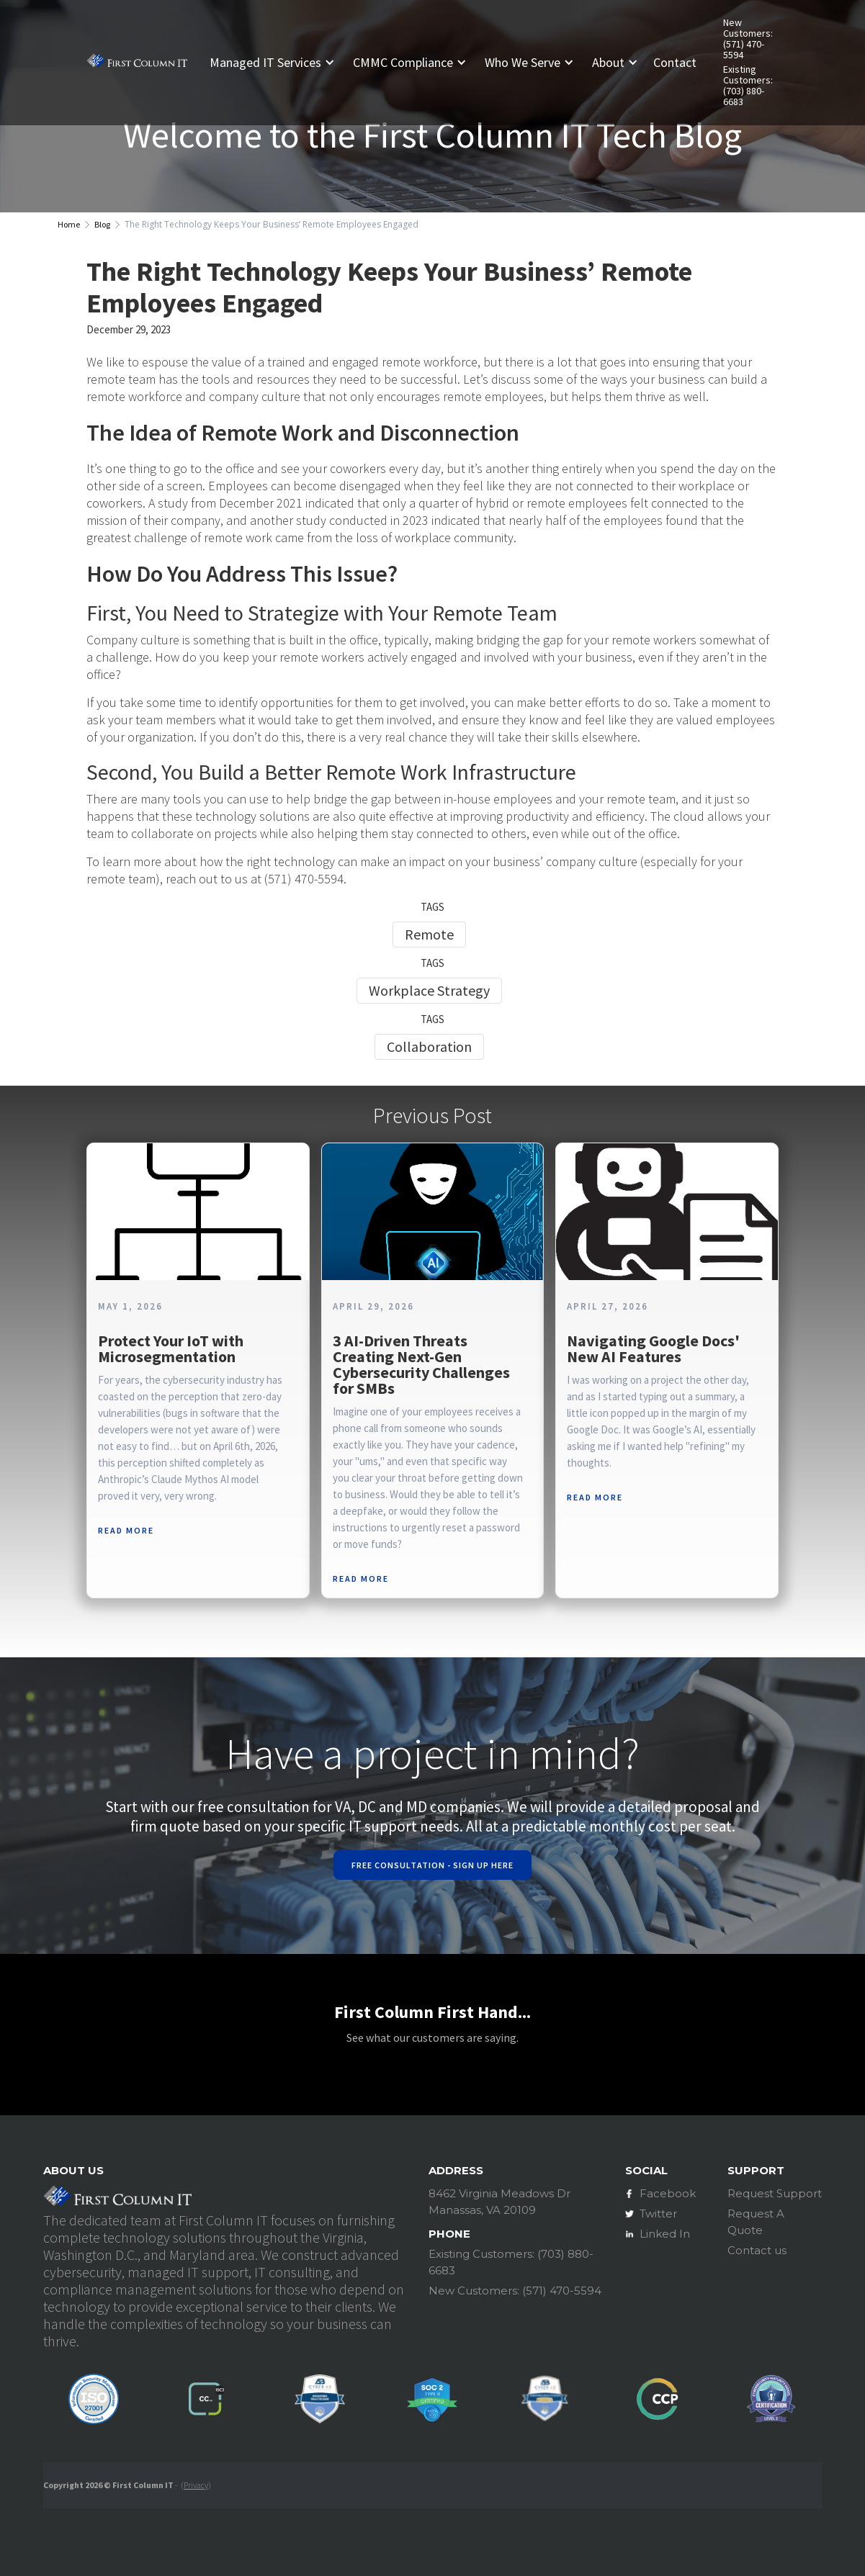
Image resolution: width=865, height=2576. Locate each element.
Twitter (658, 2213)
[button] (277, 63)
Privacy (196, 2485)
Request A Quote (755, 2222)
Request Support (774, 2193)
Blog (102, 224)
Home (69, 224)
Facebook (668, 2193)
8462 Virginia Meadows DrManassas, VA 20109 (499, 2202)
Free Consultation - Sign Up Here (432, 1865)
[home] (136, 62)
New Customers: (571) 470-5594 (748, 38)
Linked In (665, 2234)
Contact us (756, 2250)
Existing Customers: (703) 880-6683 (748, 85)
